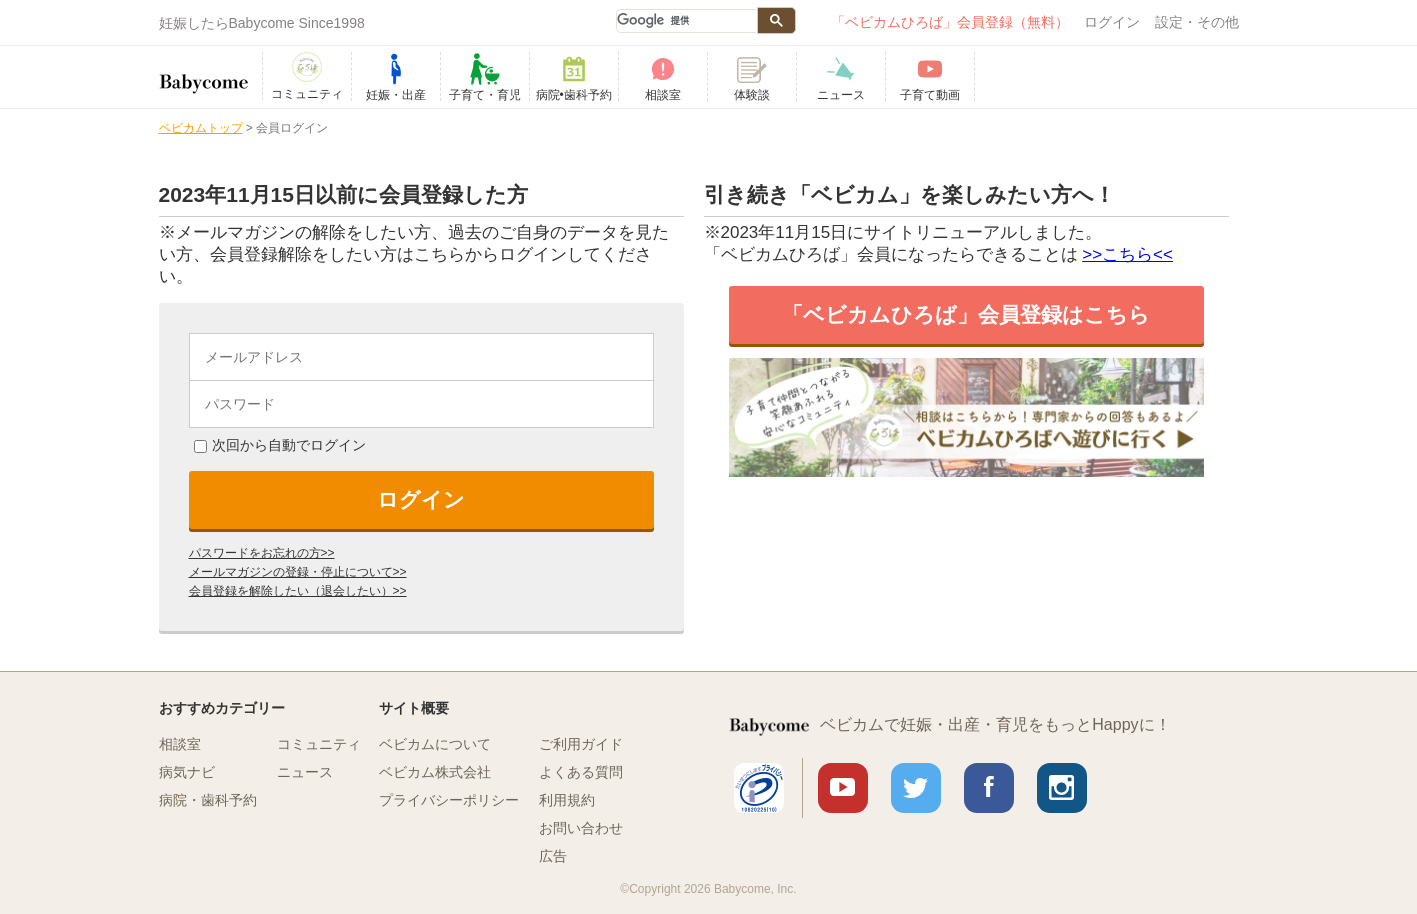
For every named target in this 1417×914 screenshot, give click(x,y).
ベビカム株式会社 (435, 772)
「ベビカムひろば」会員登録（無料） (950, 22)
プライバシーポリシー (449, 800)
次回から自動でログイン (280, 445)
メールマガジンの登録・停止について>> (298, 572)
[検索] (686, 21)
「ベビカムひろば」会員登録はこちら (966, 314)
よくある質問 (581, 772)
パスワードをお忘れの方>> (262, 553)
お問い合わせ (581, 828)
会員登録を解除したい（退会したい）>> (298, 591)
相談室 (180, 744)
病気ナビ (187, 772)
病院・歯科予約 (208, 800)
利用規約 (567, 800)
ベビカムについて (435, 744)
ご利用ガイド (581, 744)
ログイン (1112, 22)
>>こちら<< (1127, 254)
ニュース (305, 772)
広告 (553, 856)
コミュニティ (319, 744)
